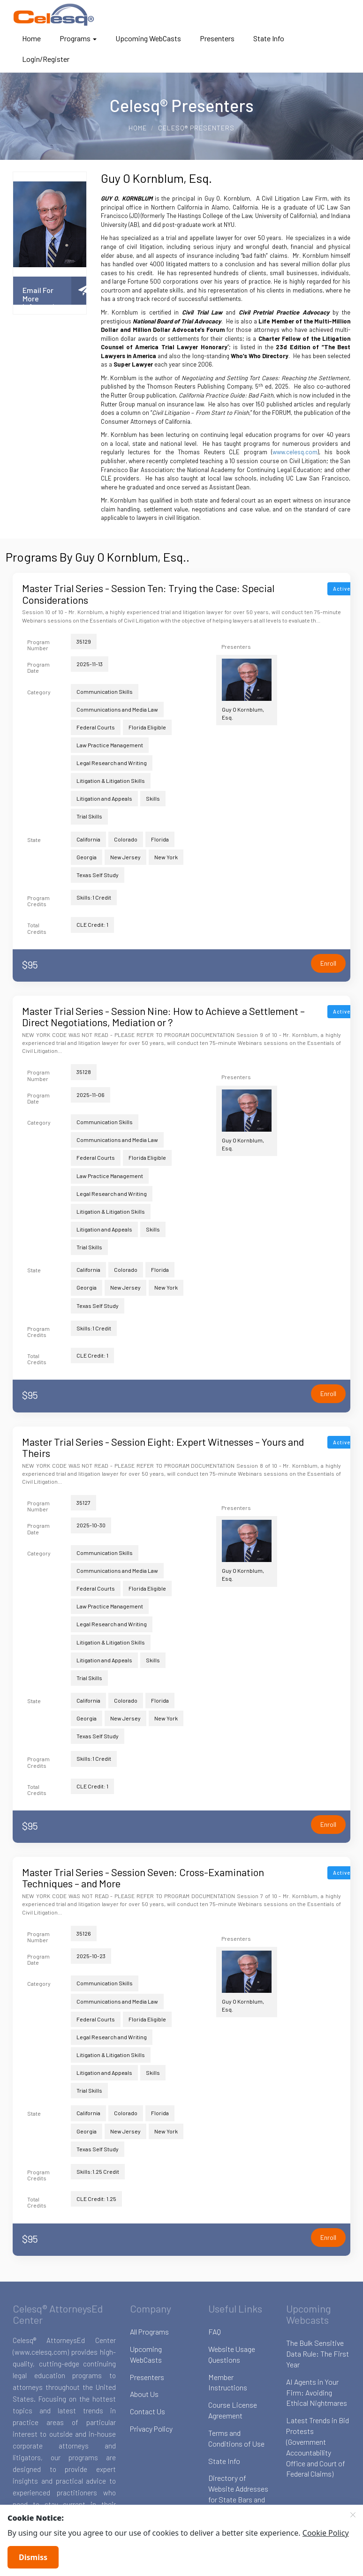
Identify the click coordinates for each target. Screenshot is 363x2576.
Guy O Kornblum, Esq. (247, 690)
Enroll (328, 963)
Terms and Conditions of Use (236, 2438)
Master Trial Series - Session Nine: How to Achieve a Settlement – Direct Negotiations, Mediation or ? (163, 1016)
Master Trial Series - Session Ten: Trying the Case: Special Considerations (148, 593)
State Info (268, 38)
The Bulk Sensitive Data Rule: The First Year (317, 2353)
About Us (144, 2393)
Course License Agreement (232, 2410)
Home (31, 38)
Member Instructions (227, 2382)
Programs (78, 38)
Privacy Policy (151, 2428)
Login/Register (45, 58)
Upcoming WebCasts (148, 38)
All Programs (149, 2331)
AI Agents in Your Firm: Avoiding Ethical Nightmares (316, 2392)
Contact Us (147, 2411)
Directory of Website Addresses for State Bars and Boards (238, 2494)
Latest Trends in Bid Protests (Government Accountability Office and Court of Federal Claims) (317, 2447)
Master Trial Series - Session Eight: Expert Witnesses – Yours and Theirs (163, 1447)
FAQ (214, 2331)
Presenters (217, 38)
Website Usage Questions (231, 2354)
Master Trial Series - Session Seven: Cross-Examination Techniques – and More (143, 1877)
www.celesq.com (295, 452)
